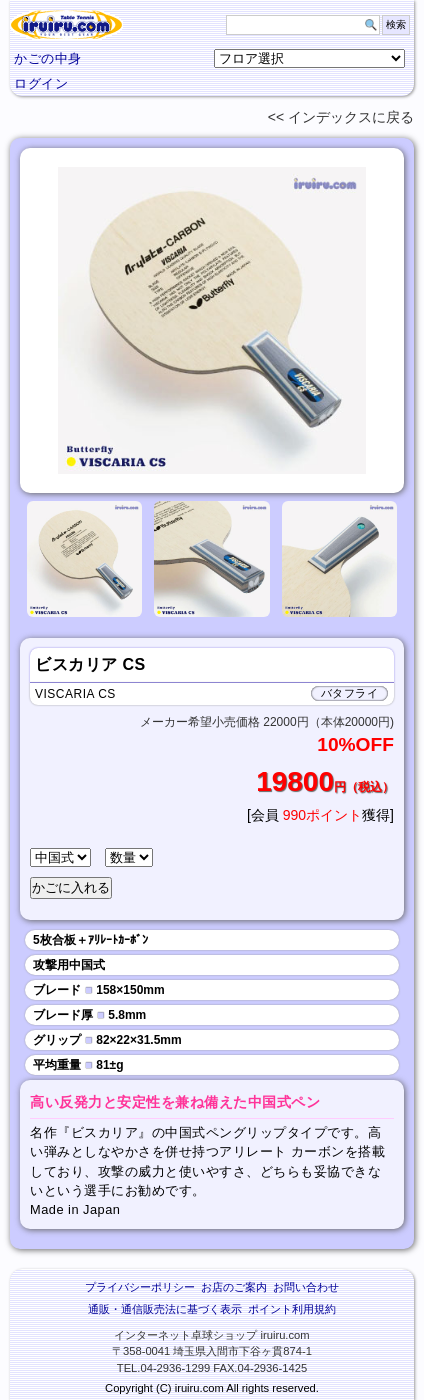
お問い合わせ (306, 1287)
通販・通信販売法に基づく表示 (165, 1309)
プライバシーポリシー (140, 1287)
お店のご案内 (234, 1287)
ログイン (41, 83)
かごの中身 (48, 58)
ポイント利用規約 (292, 1309)
